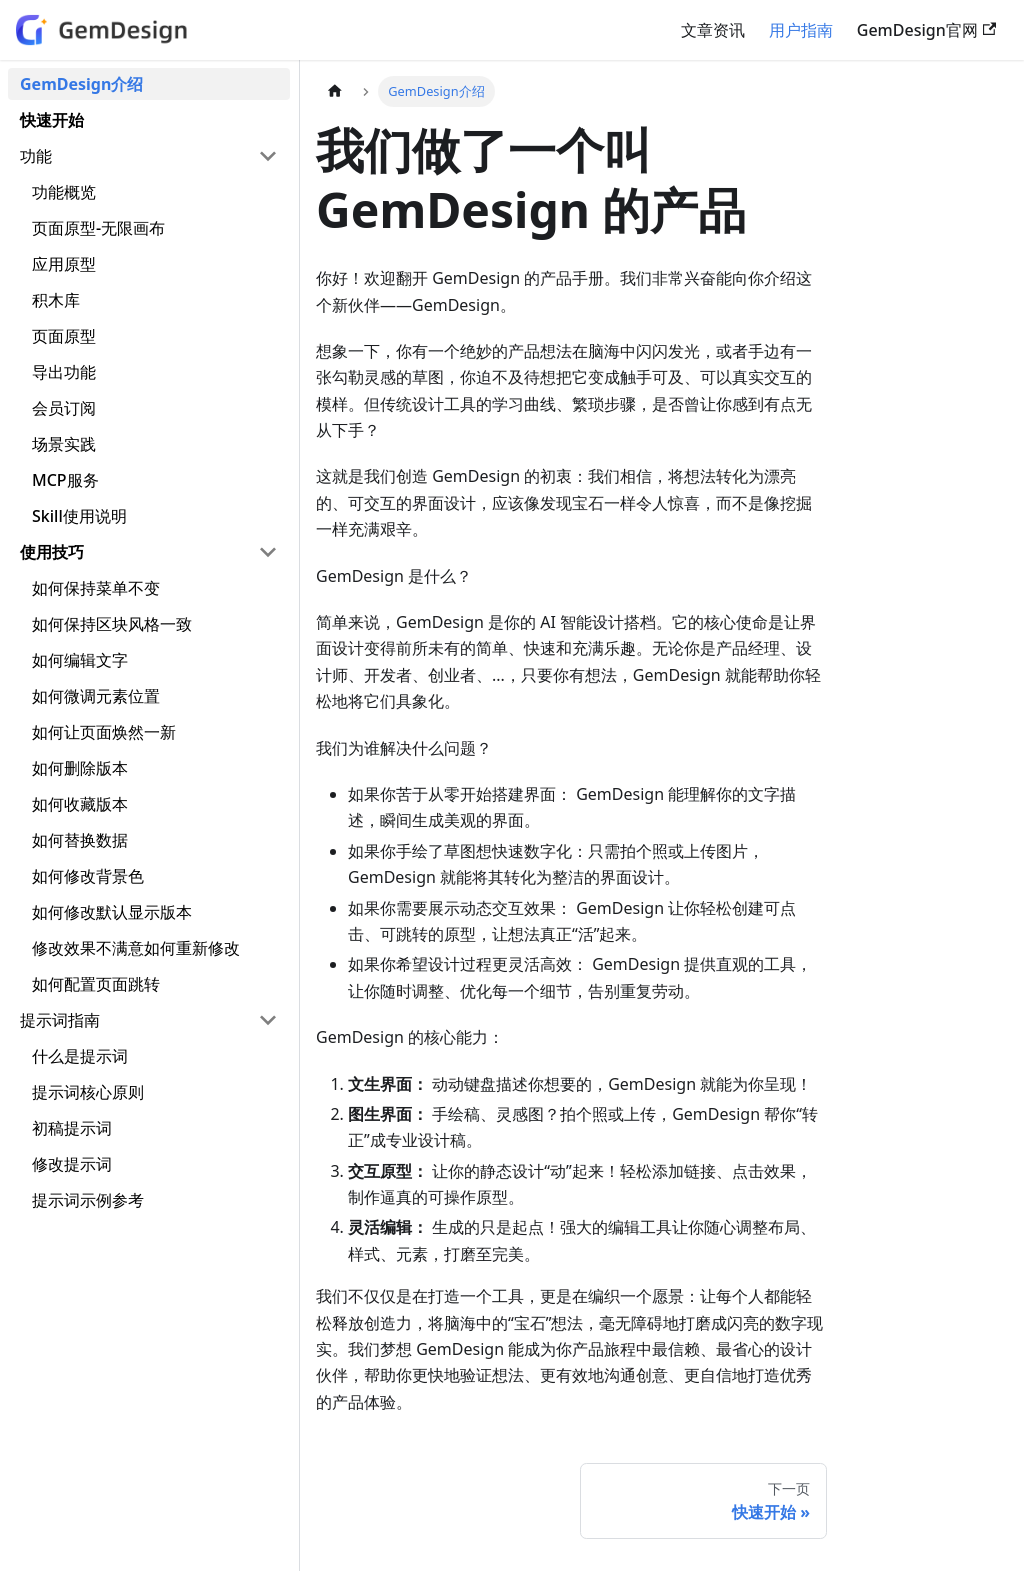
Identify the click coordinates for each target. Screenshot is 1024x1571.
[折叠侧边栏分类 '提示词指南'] (268, 1020)
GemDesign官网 (926, 30)
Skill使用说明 (79, 516)
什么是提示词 (80, 1056)
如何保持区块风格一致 (112, 624)
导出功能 (64, 372)
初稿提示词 (72, 1128)
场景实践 (64, 444)
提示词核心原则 (88, 1092)
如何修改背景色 (88, 876)
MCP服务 (65, 480)
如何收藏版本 (80, 804)
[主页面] (335, 91)
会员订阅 (64, 408)
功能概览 (64, 192)
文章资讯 (713, 30)
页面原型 (64, 336)
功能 (36, 156)
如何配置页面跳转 (96, 984)
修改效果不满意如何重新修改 (136, 948)
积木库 (56, 300)
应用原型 (64, 264)
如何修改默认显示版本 (112, 912)
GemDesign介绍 (81, 84)
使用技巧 (52, 552)
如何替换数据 (80, 840)
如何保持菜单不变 (96, 588)
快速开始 (52, 120)
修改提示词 (72, 1164)
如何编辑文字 (80, 660)
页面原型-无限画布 (98, 228)
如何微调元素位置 (96, 696)
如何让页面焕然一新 (104, 732)
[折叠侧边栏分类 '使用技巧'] (268, 552)
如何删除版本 (80, 768)
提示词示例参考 (88, 1200)
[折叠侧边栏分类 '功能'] (268, 156)
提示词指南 (60, 1020)
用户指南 (801, 30)
